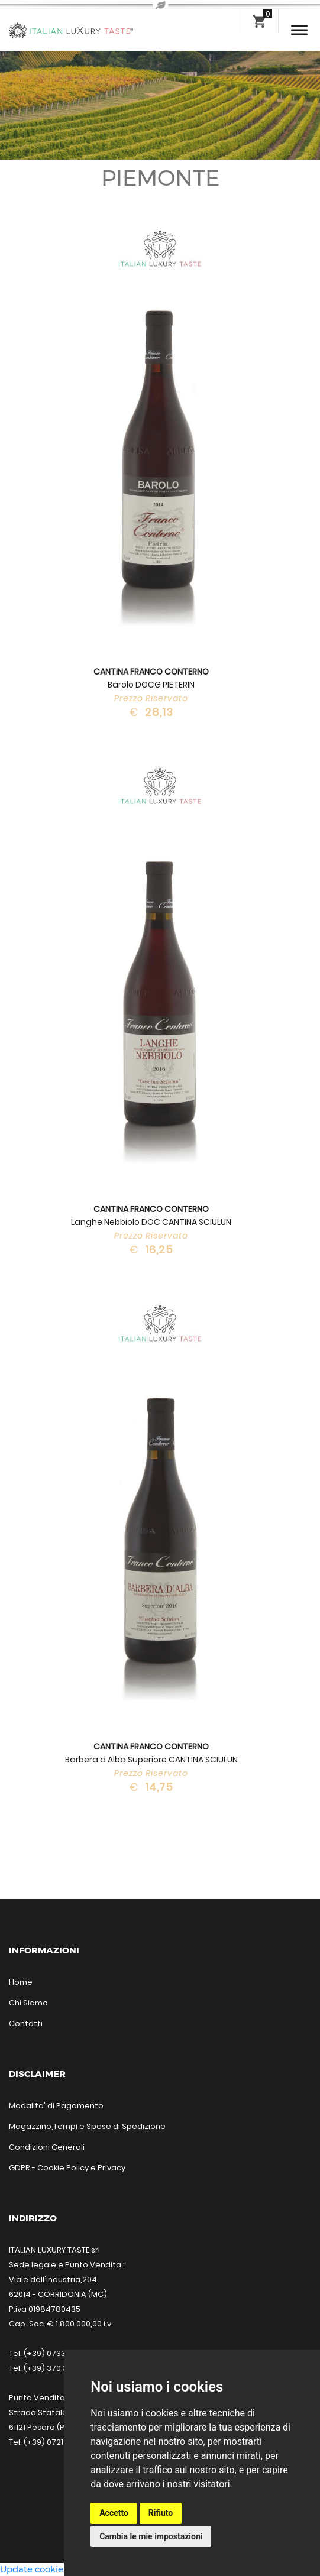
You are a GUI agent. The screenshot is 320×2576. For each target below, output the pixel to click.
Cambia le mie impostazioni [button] (150, 2536)
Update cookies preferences (61, 2569)
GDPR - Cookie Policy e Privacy (67, 2167)
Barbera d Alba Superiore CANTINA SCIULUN (151, 1753)
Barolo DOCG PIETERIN (151, 678)
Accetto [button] (113, 2512)
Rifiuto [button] (160, 2512)
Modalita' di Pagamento (56, 2105)
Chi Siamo (28, 2002)
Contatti (26, 2023)
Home (21, 1982)
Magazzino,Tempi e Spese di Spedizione (87, 2126)
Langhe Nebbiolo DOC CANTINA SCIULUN (151, 1216)
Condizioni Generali (47, 2147)
